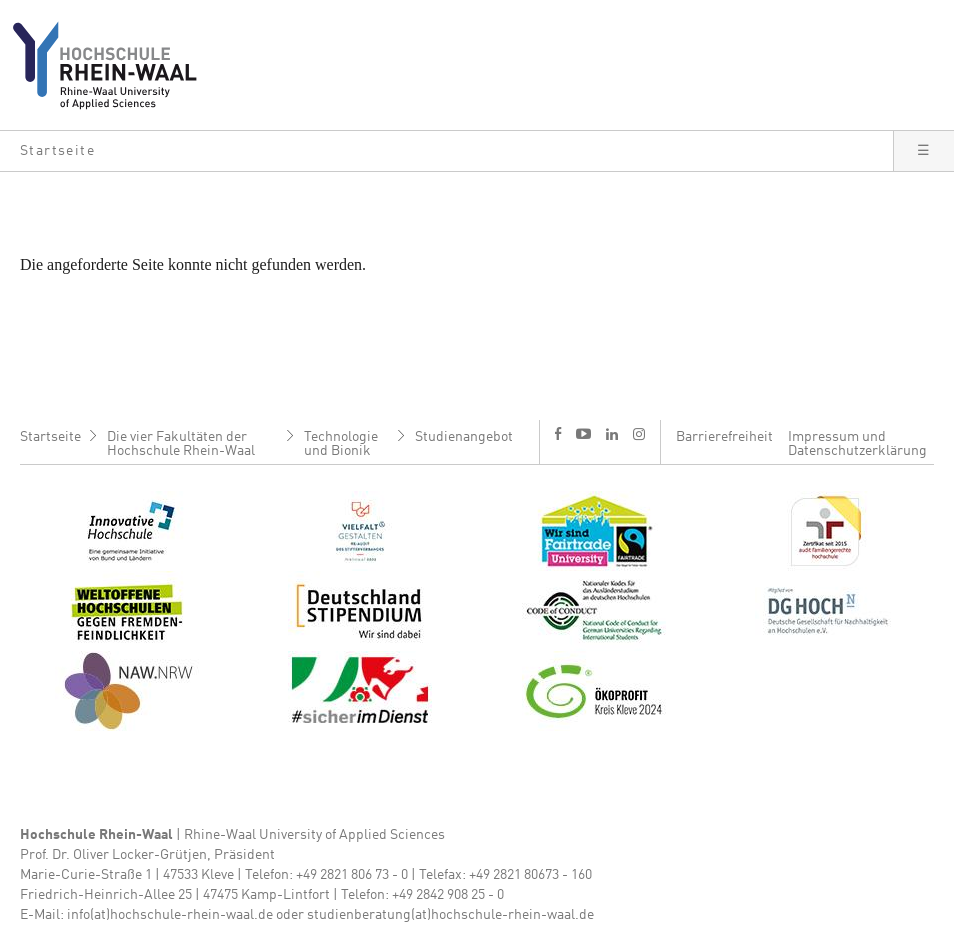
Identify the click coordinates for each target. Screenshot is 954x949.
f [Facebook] (558, 433)
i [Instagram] (639, 434)
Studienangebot (464, 437)
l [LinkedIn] (612, 434)
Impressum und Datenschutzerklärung (857, 444)
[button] (446, 151)
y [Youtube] (583, 433)
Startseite (50, 437)
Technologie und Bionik (341, 444)
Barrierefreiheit (724, 437)
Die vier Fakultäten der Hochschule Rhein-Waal (181, 444)
